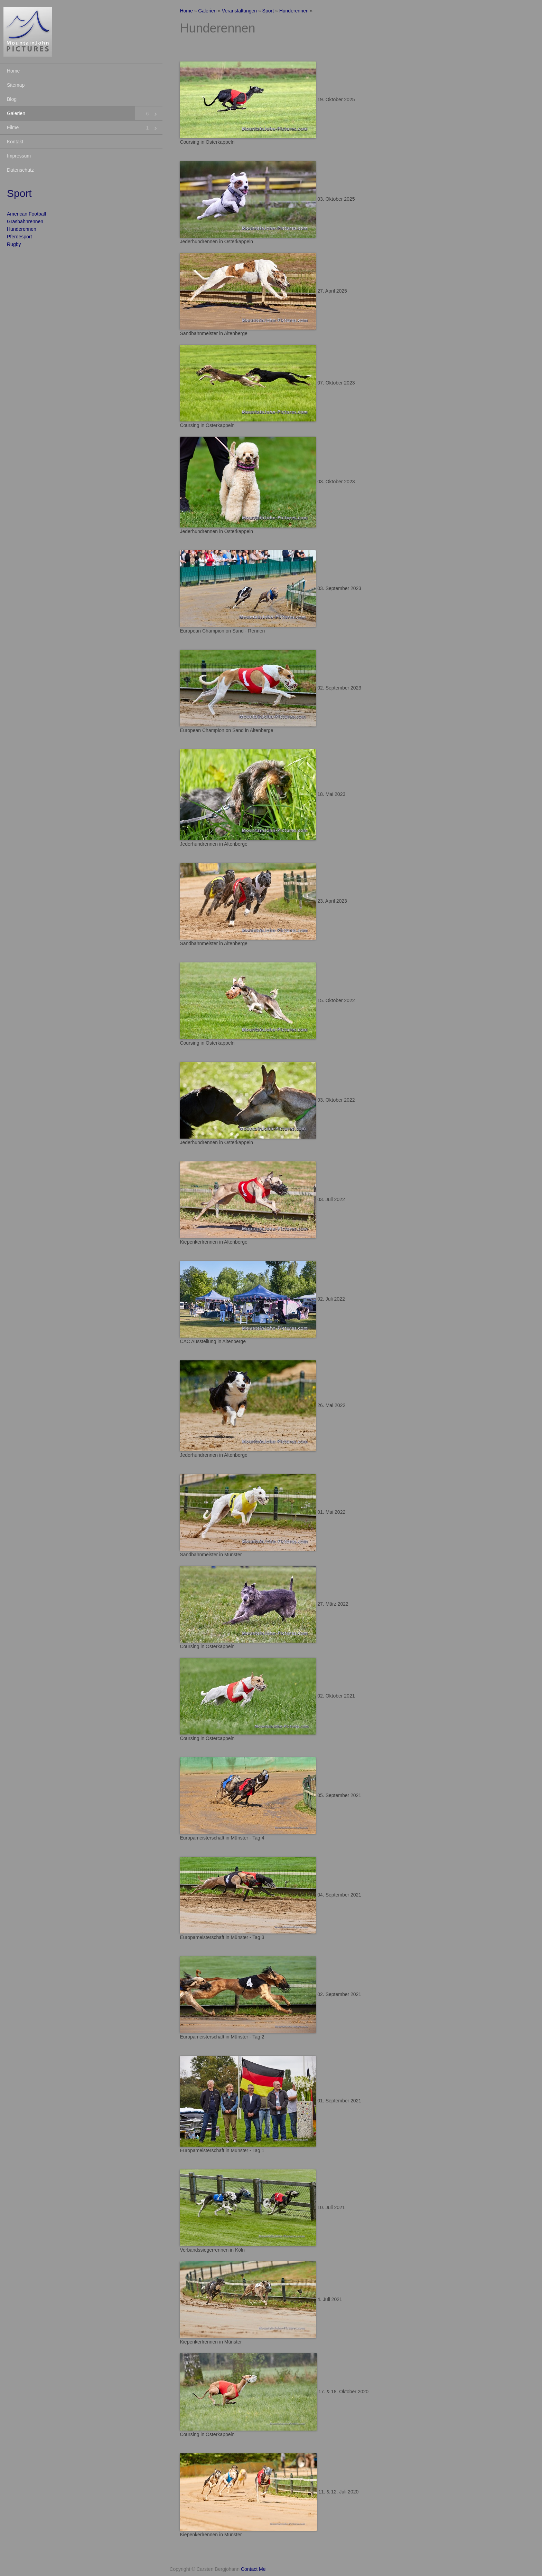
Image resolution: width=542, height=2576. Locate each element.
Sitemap (16, 85)
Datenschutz (20, 170)
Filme (13, 127)
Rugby (14, 244)
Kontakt (15, 141)
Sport (268, 10)
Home (13, 71)
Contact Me (253, 2569)
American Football (26, 214)
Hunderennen (21, 229)
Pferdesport (19, 236)
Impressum (19, 156)
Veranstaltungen (239, 10)
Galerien (16, 113)
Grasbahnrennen (25, 221)
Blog (12, 99)
